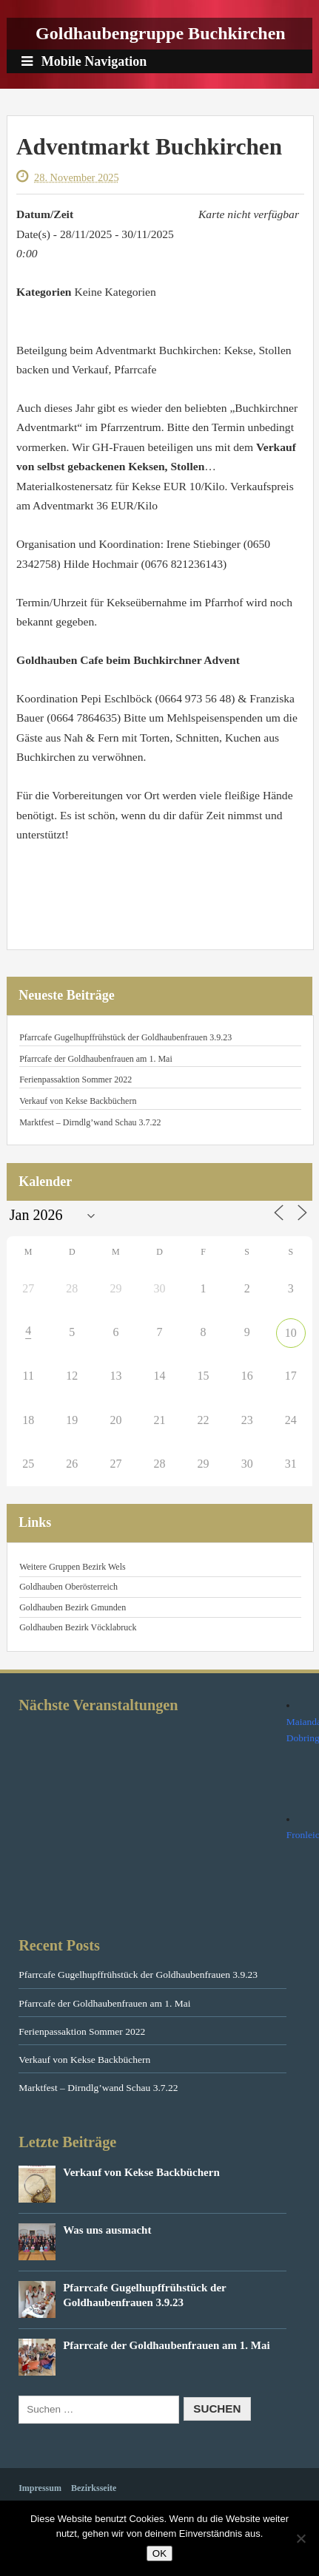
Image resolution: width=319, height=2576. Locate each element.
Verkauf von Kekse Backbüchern (77, 1101)
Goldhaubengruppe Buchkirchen (161, 33)
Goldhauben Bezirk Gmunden (72, 1607)
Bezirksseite (93, 2488)
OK (159, 2553)
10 (291, 1332)
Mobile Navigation (84, 61)
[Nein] (300, 2538)
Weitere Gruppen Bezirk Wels (72, 1567)
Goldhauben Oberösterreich (68, 1587)
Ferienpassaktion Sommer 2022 (75, 1079)
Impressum (40, 2488)
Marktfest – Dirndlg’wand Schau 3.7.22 (90, 1122)
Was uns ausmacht (107, 2230)
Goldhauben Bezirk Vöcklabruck (77, 1627)
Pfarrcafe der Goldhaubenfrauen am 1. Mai (95, 1059)
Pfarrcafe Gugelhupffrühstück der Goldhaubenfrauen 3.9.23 (125, 1037)
